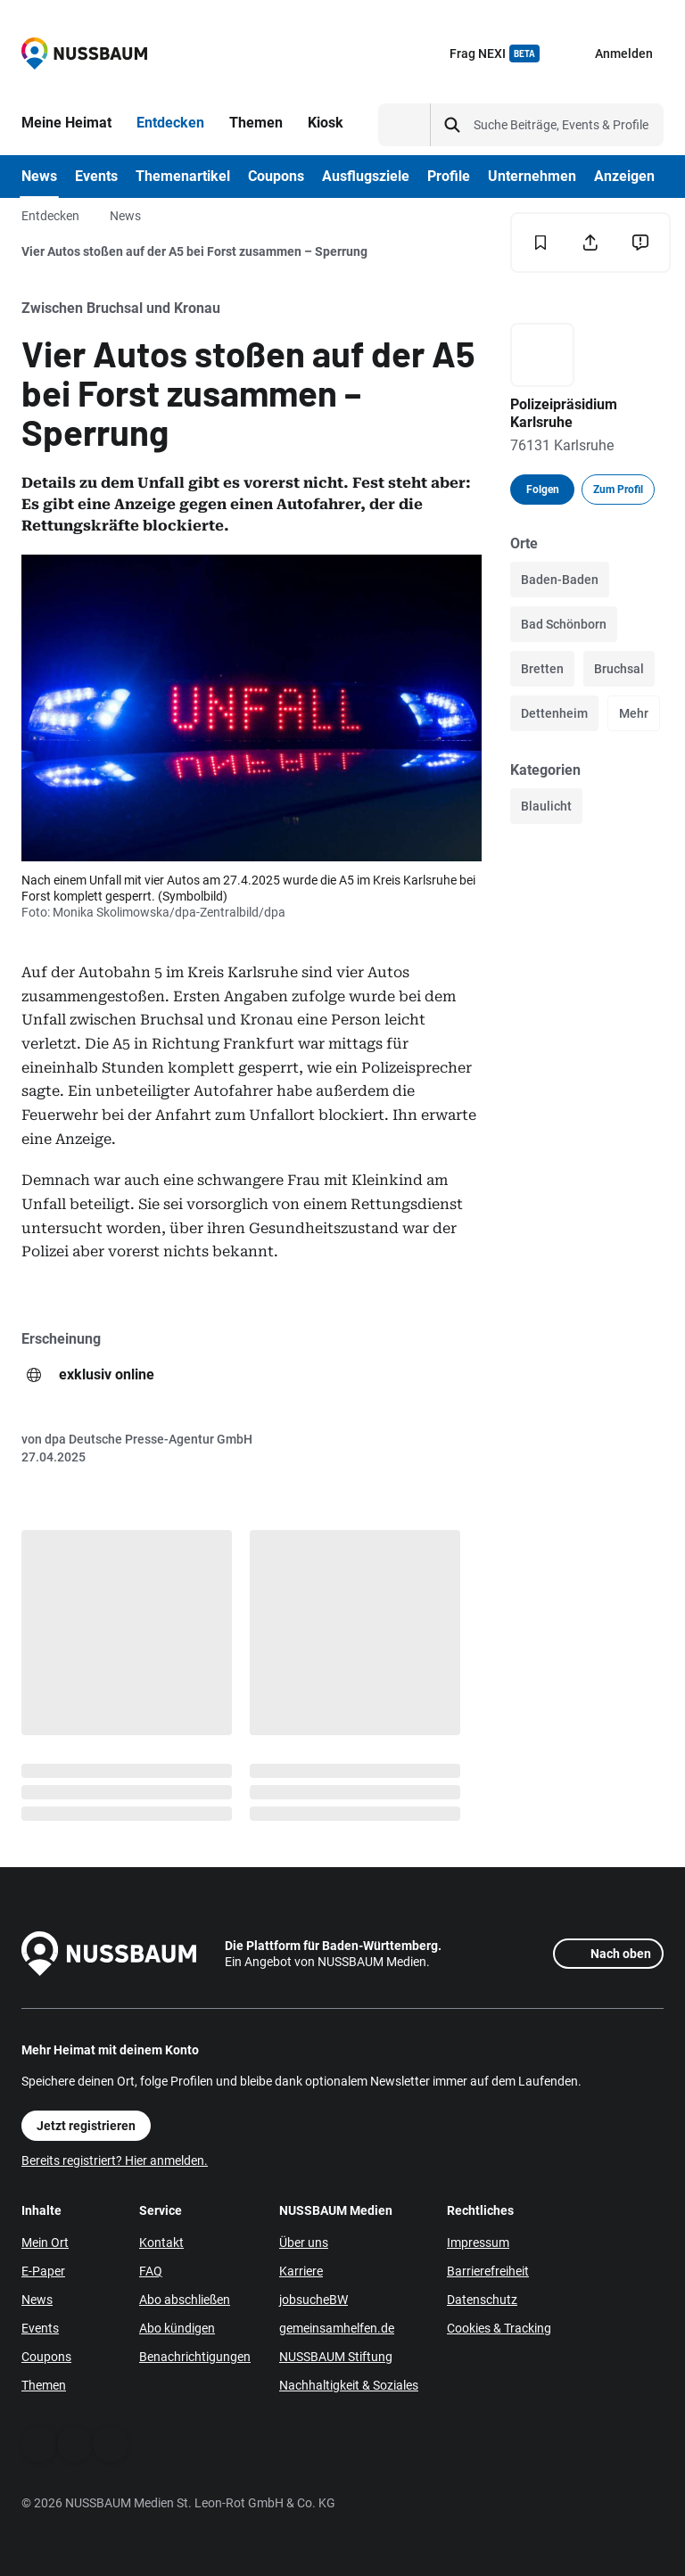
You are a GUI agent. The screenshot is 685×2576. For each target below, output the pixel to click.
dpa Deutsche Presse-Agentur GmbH (148, 1439)
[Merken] (540, 242)
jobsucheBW (313, 2299)
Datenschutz (482, 2299)
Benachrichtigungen (195, 2357)
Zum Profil (618, 489)
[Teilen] (590, 242)
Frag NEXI (495, 53)
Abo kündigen (177, 2328)
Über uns (303, 2242)
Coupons (46, 2357)
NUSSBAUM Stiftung (335, 2357)
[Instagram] (110, 2444)
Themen (43, 2385)
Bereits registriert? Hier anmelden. (114, 2160)
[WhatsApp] (75, 2444)
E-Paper (43, 2271)
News (125, 216)
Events (40, 2328)
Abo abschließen (184, 2299)
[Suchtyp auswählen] (404, 124)
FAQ (150, 2271)
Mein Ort (45, 2242)
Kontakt (161, 2242)
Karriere (301, 2271)
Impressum (478, 2242)
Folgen (542, 489)
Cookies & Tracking (499, 2328)
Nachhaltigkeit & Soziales (348, 2385)
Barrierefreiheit (488, 2271)
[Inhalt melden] (640, 242)
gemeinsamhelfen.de (336, 2328)
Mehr (633, 713)
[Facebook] (39, 2444)
